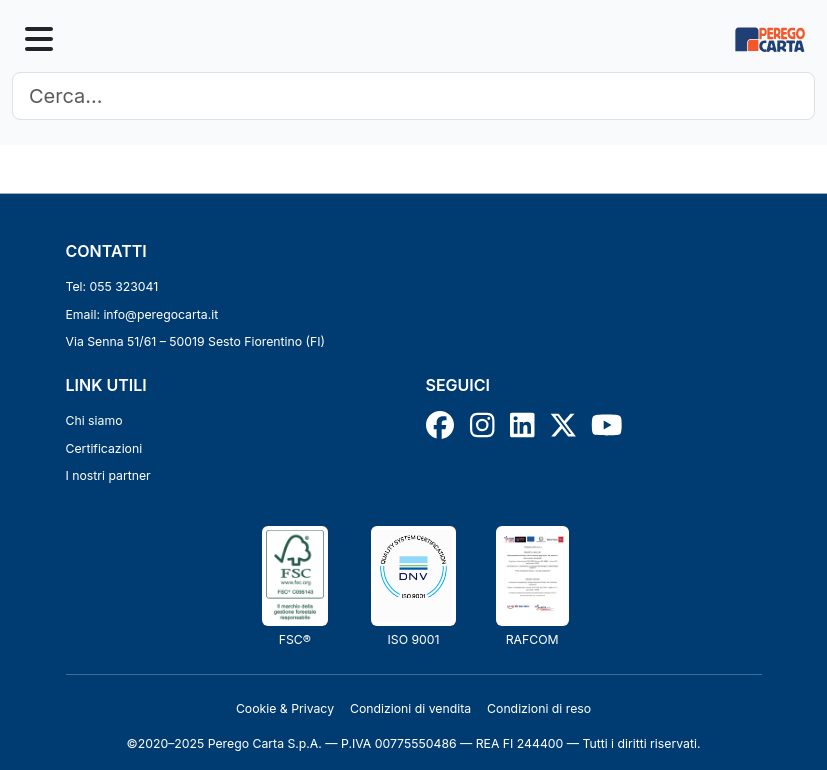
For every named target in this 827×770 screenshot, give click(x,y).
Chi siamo (94, 420)
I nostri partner (108, 475)
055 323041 (124, 286)
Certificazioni (104, 448)
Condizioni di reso (539, 708)
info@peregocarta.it (160, 314)
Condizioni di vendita (410, 708)
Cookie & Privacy (285, 708)
